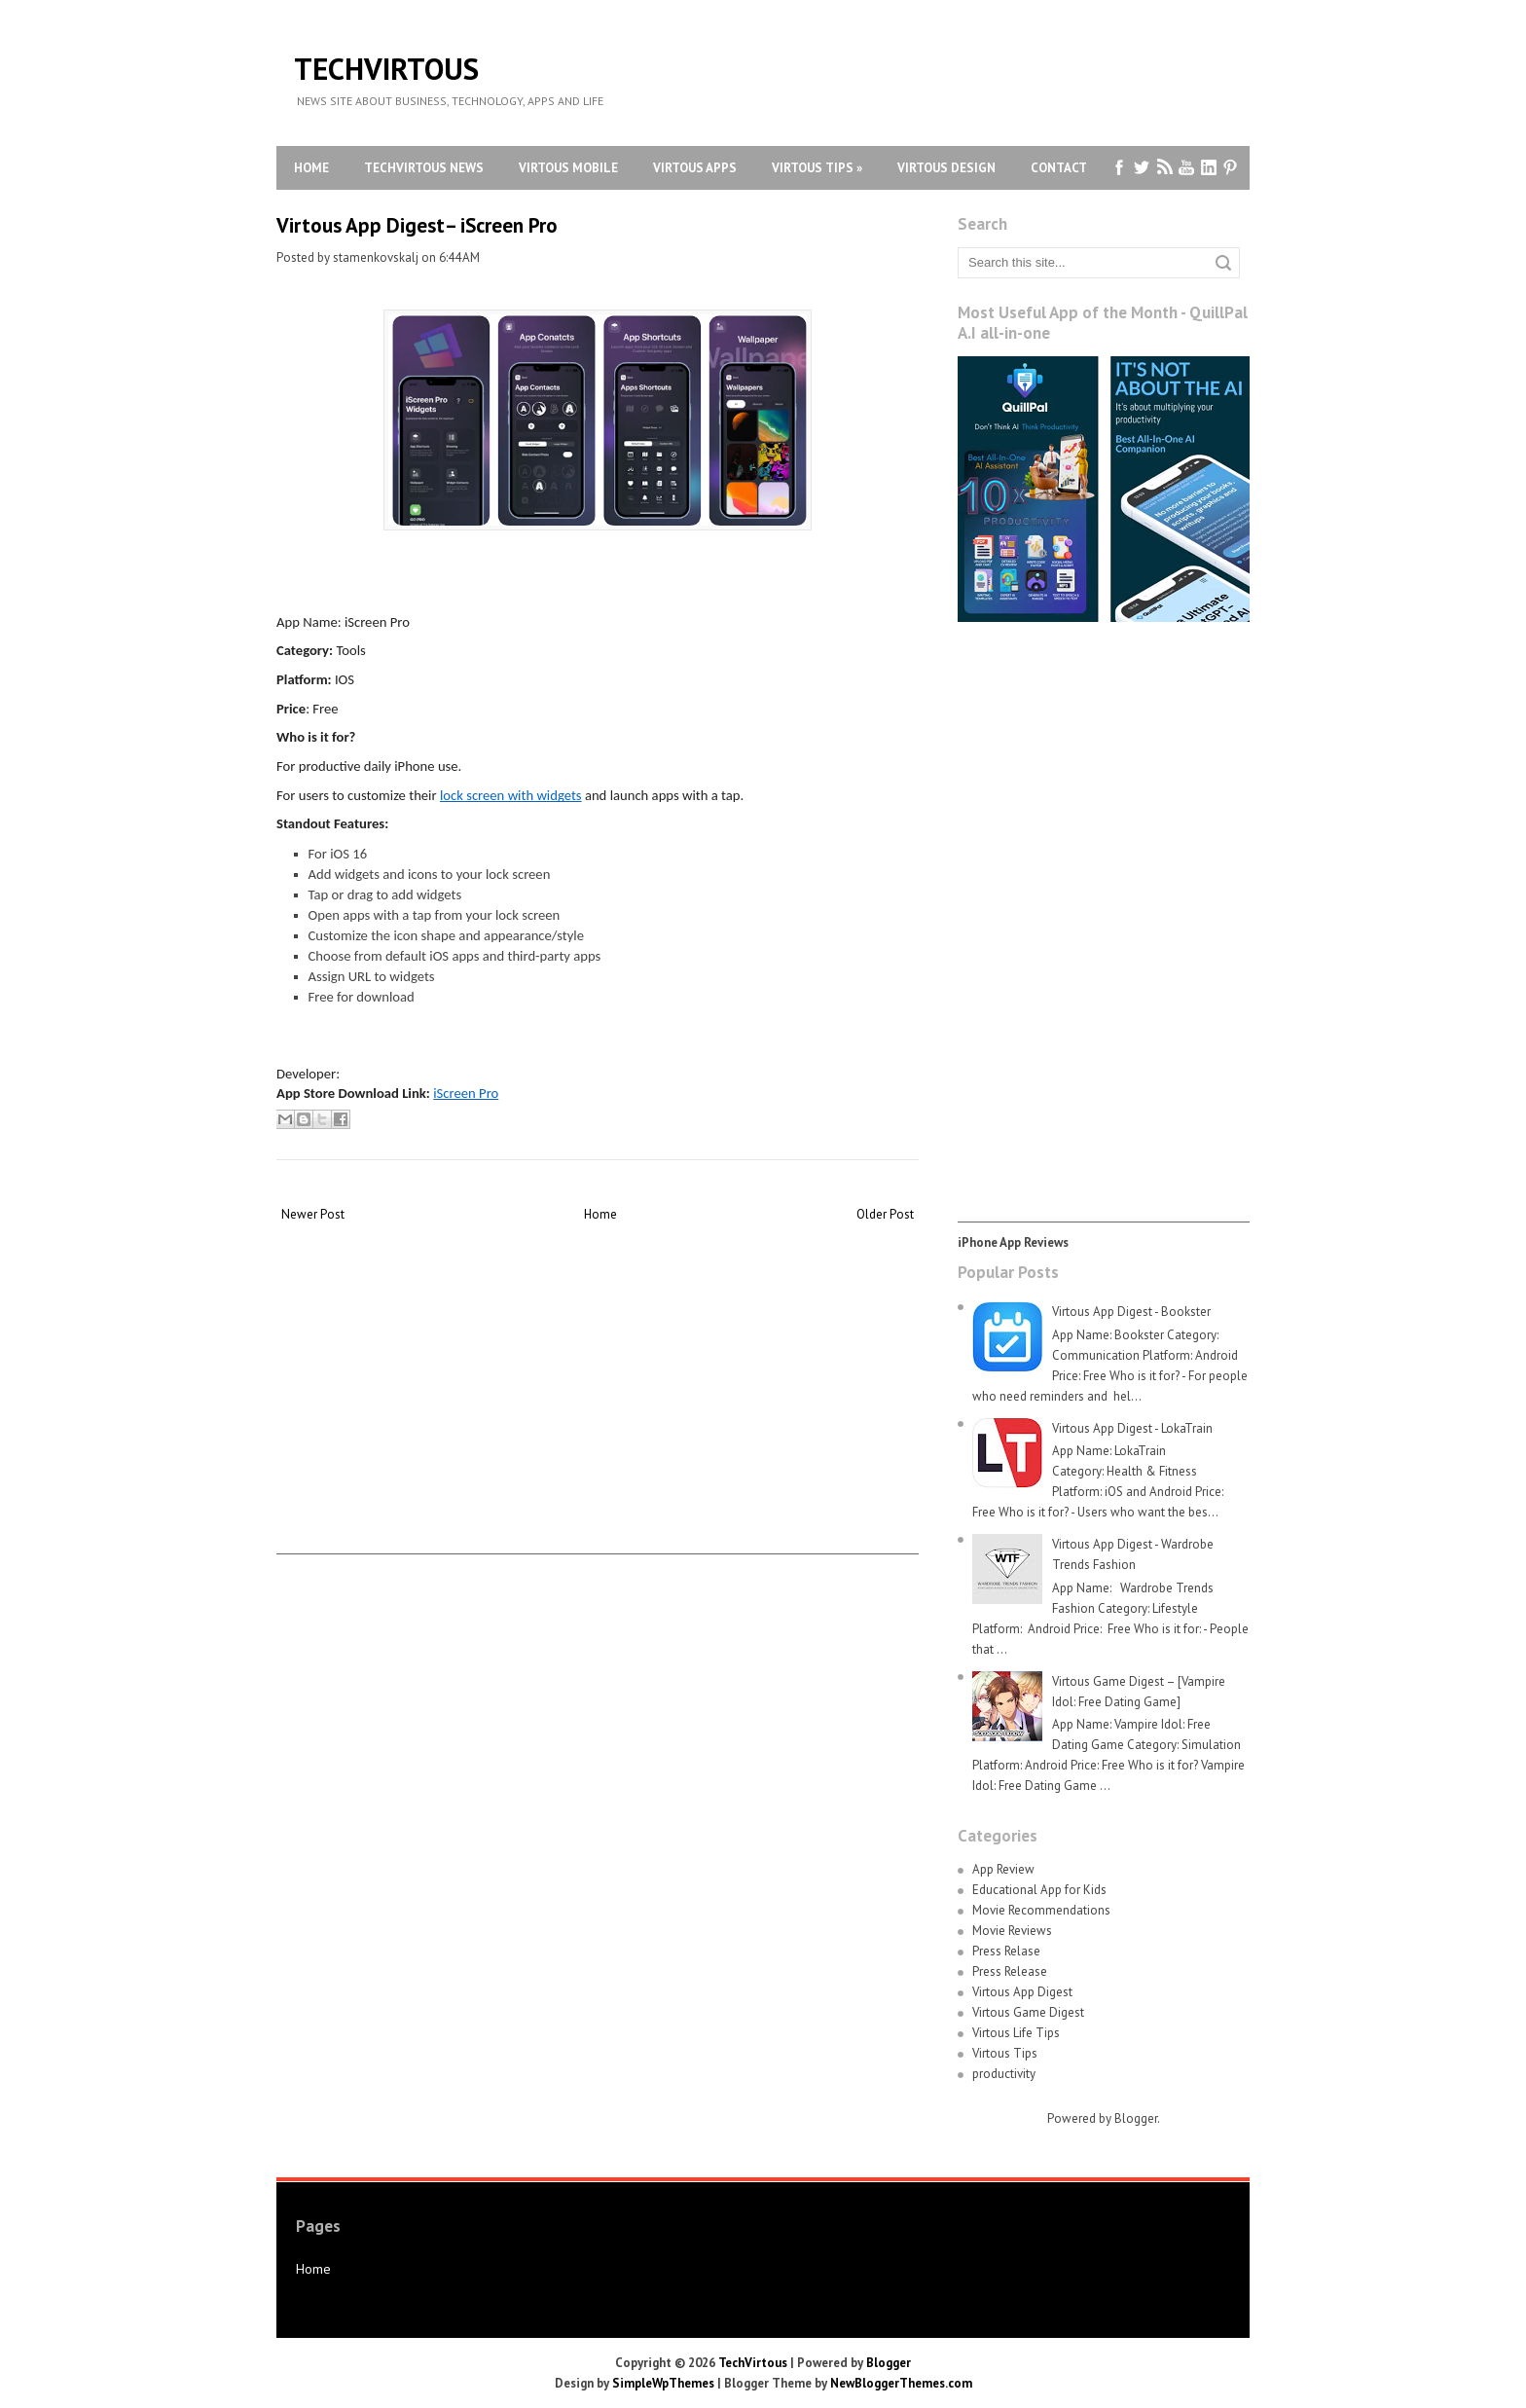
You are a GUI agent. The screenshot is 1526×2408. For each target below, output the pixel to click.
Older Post (885, 1214)
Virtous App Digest (1022, 1992)
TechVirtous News (424, 168)
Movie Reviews (1012, 1930)
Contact (1059, 168)
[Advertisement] (597, 1417)
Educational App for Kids (1039, 1889)
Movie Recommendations (1041, 1910)
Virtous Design (946, 168)
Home (311, 168)
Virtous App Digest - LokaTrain (1132, 1428)
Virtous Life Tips (1016, 2033)
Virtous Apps (695, 168)
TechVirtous (386, 69)
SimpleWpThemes (663, 2383)
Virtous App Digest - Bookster (1131, 1311)
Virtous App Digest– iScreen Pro (417, 225)
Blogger (1135, 2118)
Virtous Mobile (568, 168)
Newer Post (313, 1214)
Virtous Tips (817, 168)
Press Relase (1006, 1951)
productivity (1004, 2073)
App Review (1003, 1869)
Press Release (1009, 1971)
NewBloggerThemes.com (901, 2383)
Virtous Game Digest (1028, 2012)
